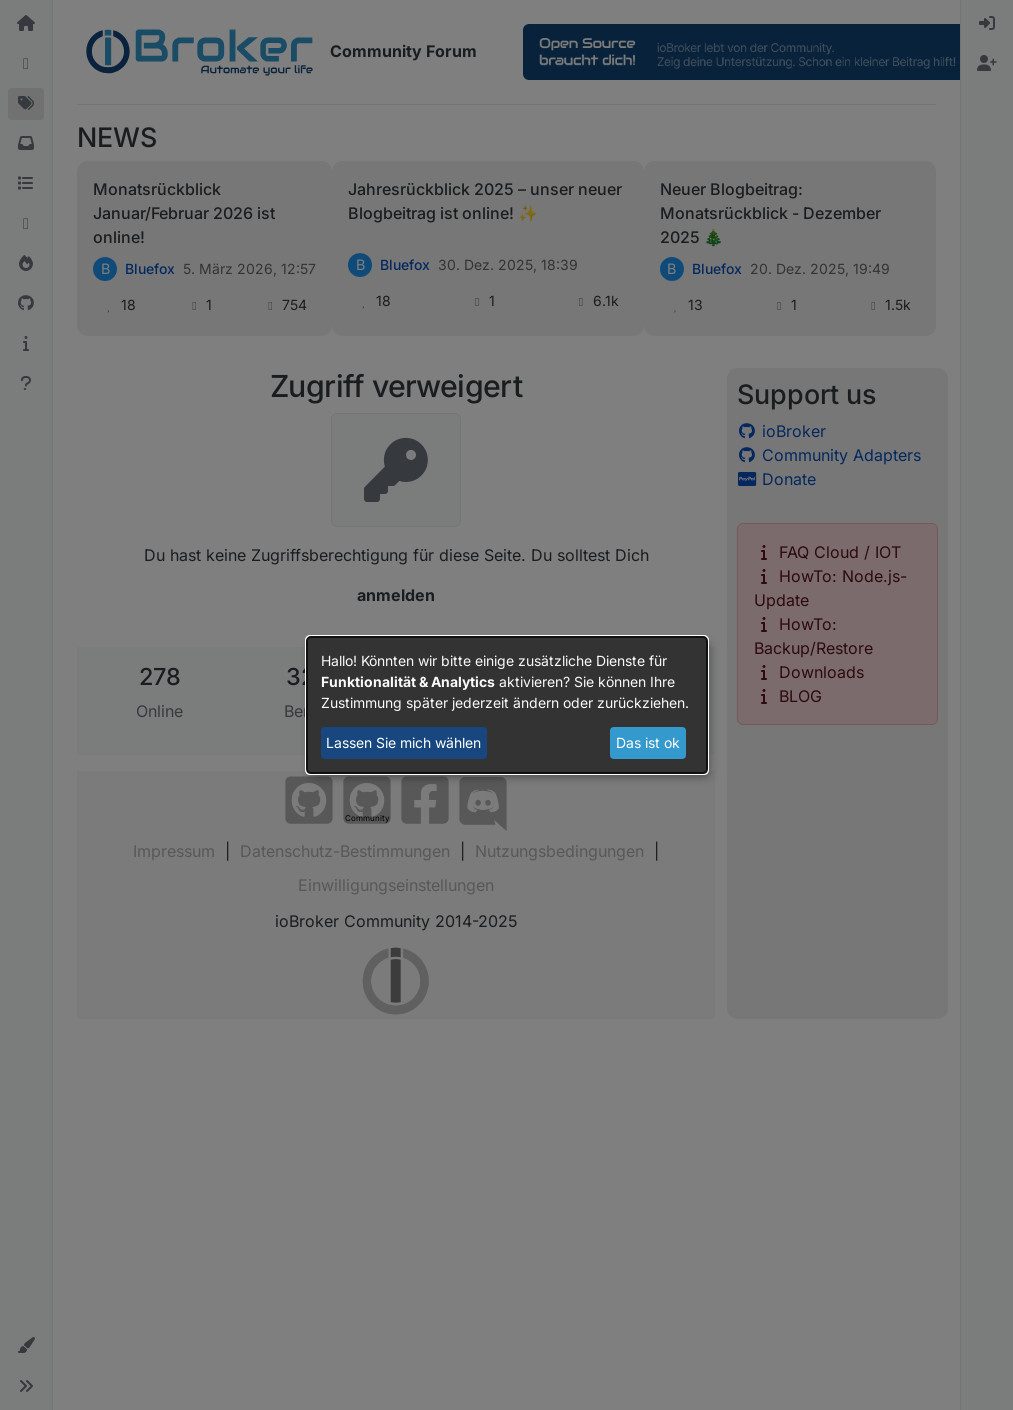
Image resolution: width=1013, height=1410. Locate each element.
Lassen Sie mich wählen (403, 742)
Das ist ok (648, 742)
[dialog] (507, 705)
